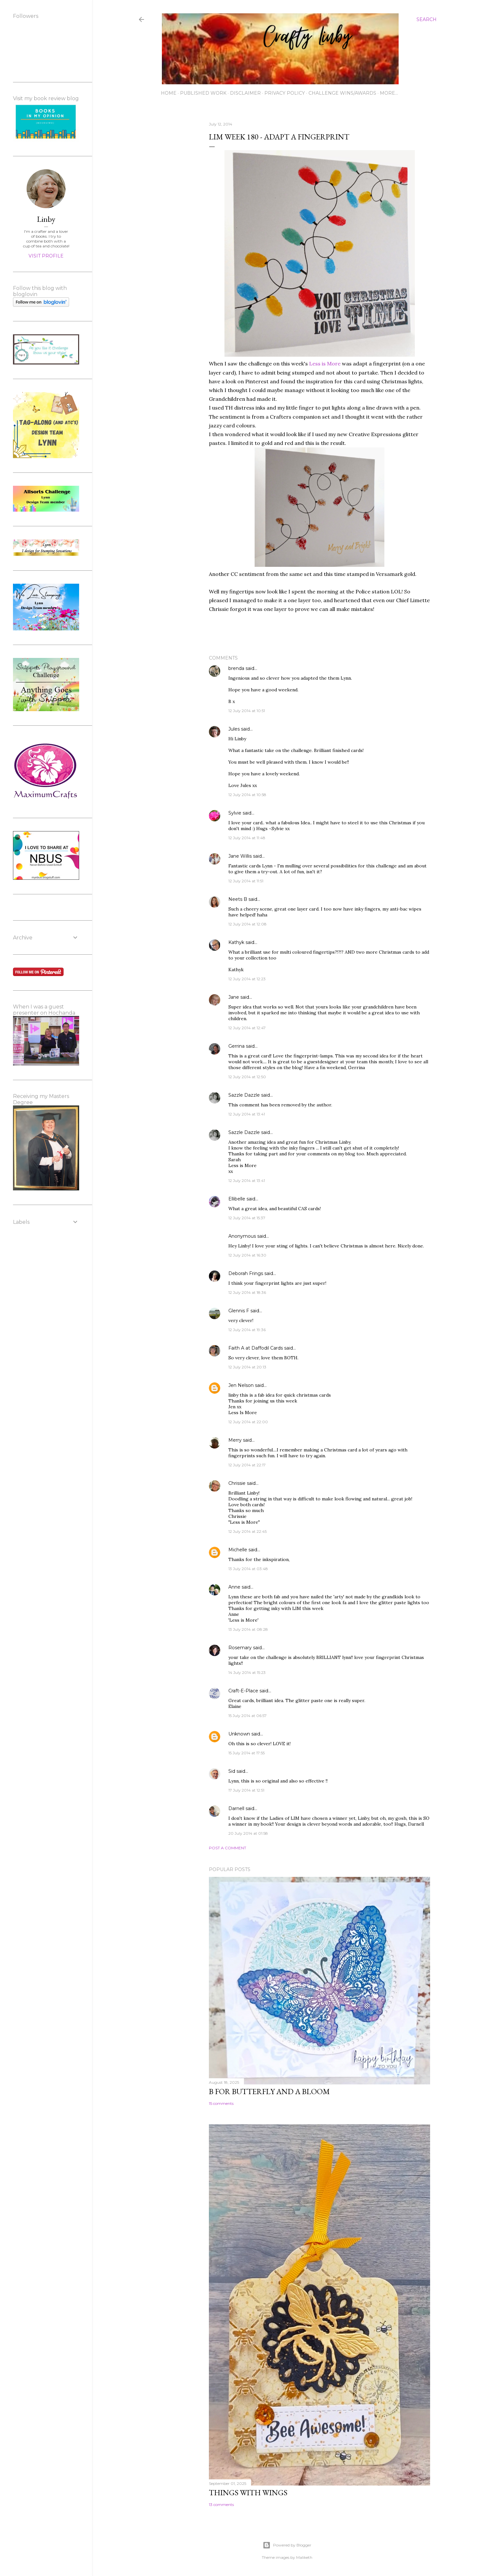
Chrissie (237, 1483)
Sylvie (234, 813)
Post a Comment (227, 1847)
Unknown (239, 1734)
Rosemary (240, 1648)
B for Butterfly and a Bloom (269, 2091)
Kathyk (236, 942)
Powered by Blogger (287, 2545)
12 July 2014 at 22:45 (247, 1531)
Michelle (237, 1550)
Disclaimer (245, 93)
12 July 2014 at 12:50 (247, 1076)
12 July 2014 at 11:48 (246, 837)
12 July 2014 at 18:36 (247, 1292)
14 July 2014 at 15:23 (247, 1672)
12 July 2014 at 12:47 (247, 1027)
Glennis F (238, 1311)
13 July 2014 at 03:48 (248, 1568)
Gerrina (236, 1046)
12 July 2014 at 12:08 (247, 924)
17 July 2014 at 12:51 (246, 1790)
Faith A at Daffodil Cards (255, 1348)
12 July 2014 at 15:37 (246, 1217)
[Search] (426, 19)
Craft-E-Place (243, 1691)
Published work (203, 93)
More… (389, 93)
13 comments (221, 2504)
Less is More (325, 363)
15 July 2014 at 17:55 (246, 1752)
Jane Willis (240, 856)
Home (168, 93)
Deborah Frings (245, 1273)
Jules (234, 729)
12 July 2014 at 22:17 (247, 1464)
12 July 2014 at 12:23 (247, 978)
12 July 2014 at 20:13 (247, 1367)
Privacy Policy (284, 93)
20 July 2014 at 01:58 (248, 1833)
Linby (46, 219)
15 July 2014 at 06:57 (247, 1715)
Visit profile (46, 256)
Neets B (237, 899)
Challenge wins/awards (342, 93)
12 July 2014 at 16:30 (247, 1255)
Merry (235, 1440)
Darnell (236, 1808)
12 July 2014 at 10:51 (246, 710)
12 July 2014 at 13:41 (246, 1114)
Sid (231, 1771)
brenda (236, 668)
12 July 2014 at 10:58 (247, 794)
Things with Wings (248, 2492)
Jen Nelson (241, 1385)
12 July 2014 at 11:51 (245, 880)
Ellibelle (236, 1199)
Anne (234, 1587)
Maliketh (304, 2557)
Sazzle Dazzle (244, 1095)
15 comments (221, 2103)
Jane (233, 997)
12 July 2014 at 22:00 (248, 1421)
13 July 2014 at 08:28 (248, 1629)
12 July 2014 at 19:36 (247, 1329)
